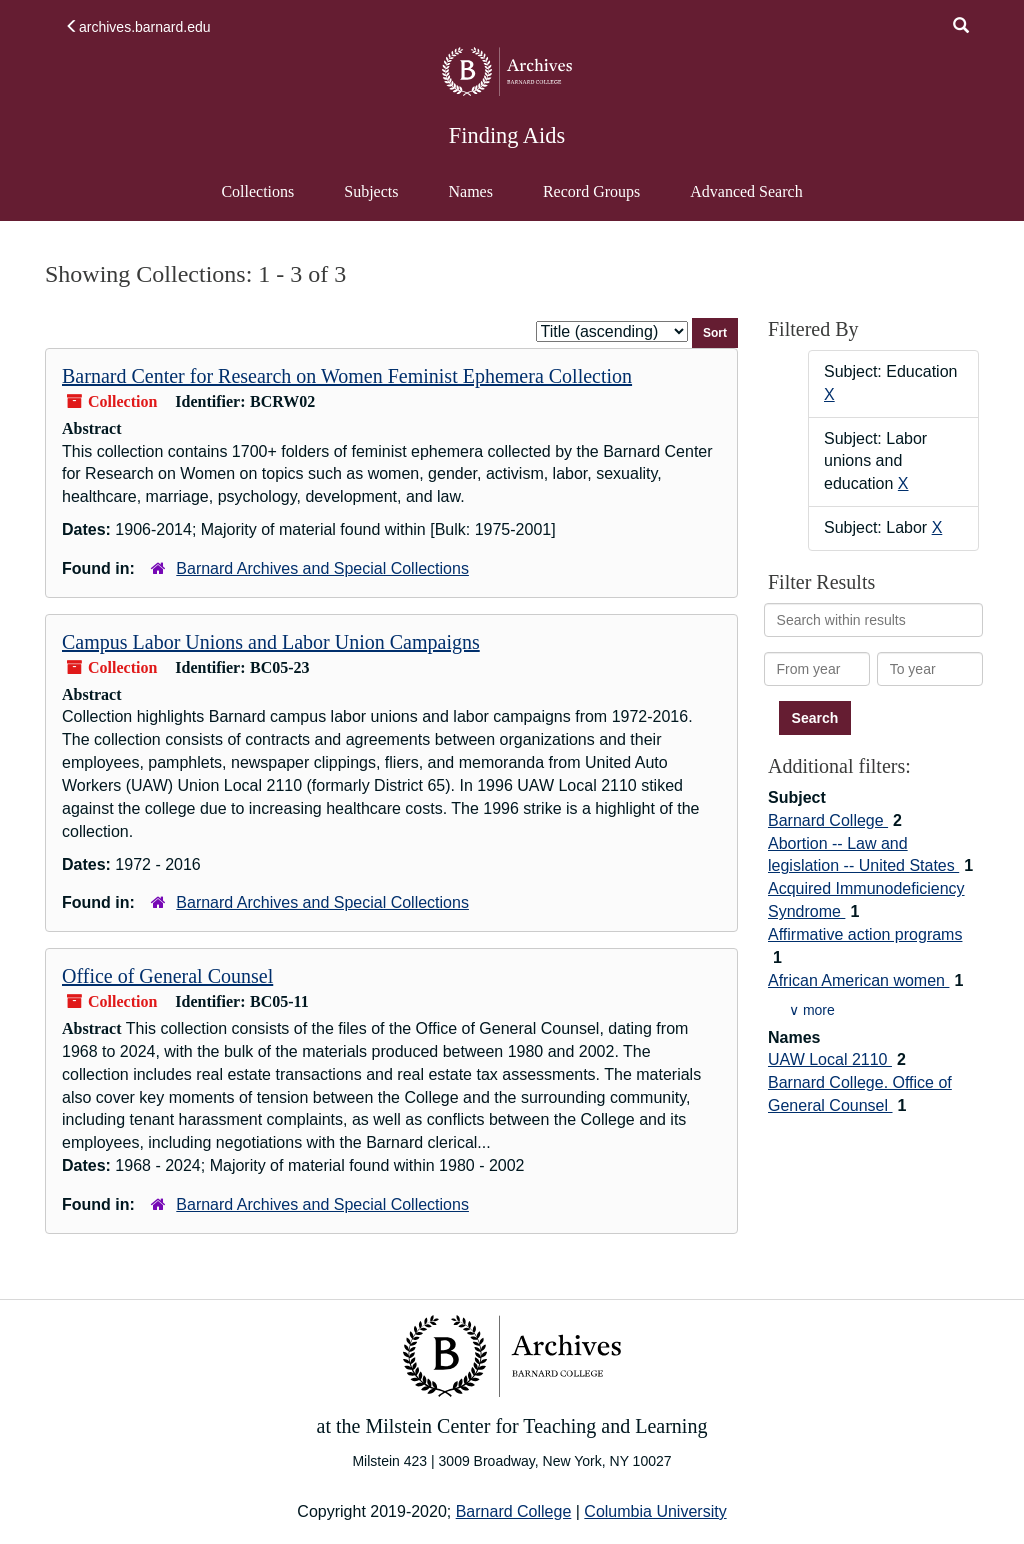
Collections (257, 191)
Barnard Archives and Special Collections (322, 568)
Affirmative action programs (865, 934)
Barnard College (828, 820)
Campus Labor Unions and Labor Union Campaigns (271, 642)
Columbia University (655, 1511)
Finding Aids (507, 135)
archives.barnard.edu (138, 27)
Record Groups (591, 191)
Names (470, 191)
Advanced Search (745, 201)
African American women (858, 980)
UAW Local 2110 (830, 1059)
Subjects (371, 191)
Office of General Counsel (167, 976)
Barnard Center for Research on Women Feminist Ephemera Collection (347, 376)
